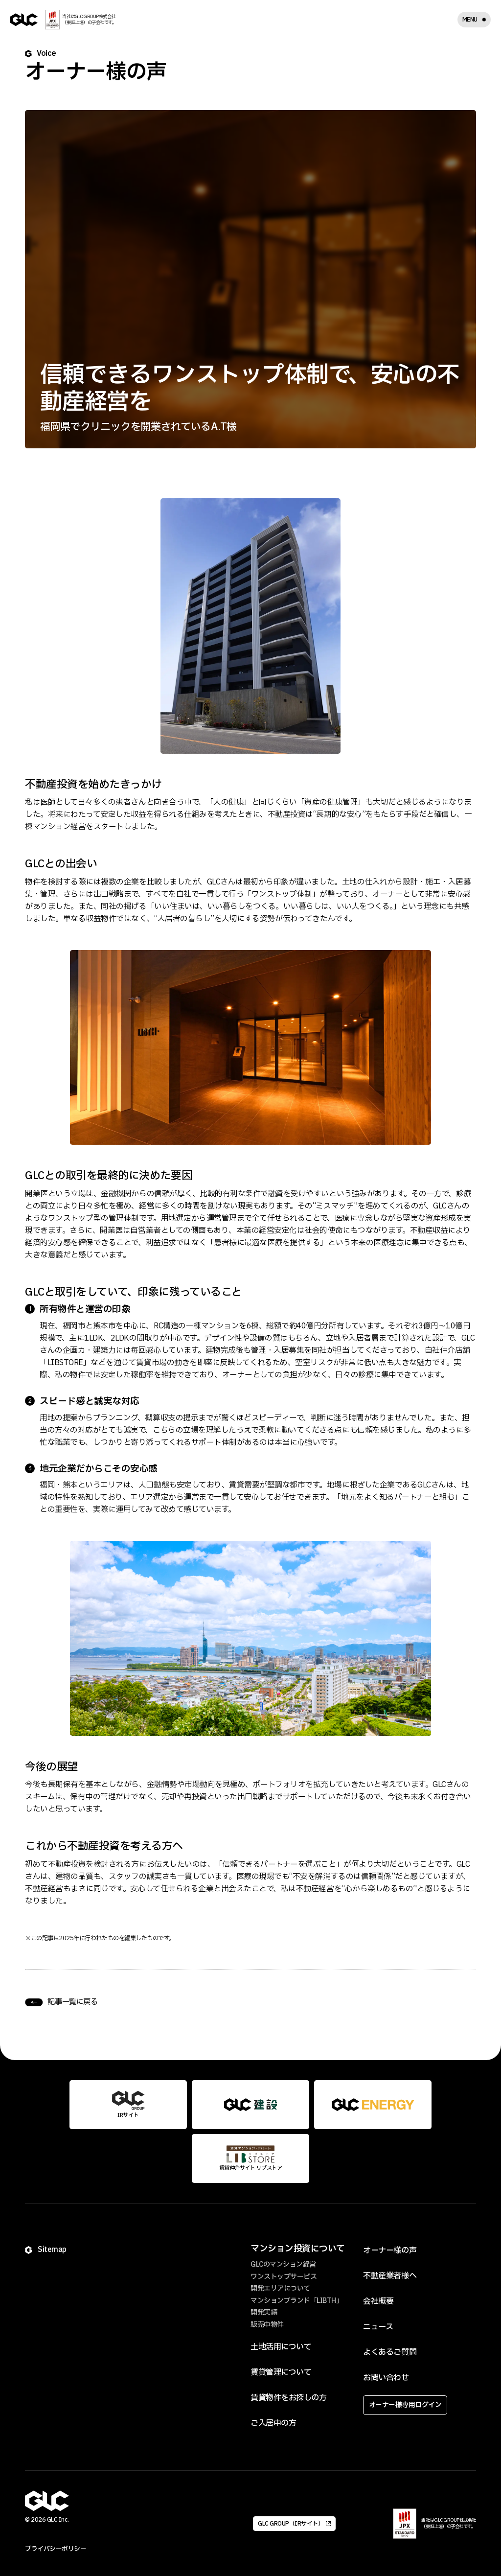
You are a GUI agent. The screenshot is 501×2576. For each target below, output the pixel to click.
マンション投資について (297, 2248)
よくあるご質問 (389, 2352)
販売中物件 (267, 2325)
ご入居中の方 (273, 2423)
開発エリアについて (280, 2288)
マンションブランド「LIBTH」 (296, 2301)
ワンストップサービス (283, 2277)
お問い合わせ (386, 2378)
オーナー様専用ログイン (405, 2405)
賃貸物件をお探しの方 (288, 2398)
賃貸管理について (280, 2372)
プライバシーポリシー (55, 2549)
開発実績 (263, 2312)
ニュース (378, 2327)
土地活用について (280, 2347)
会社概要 (378, 2301)
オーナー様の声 (389, 2250)
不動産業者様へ (389, 2276)
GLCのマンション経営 (283, 2264)
